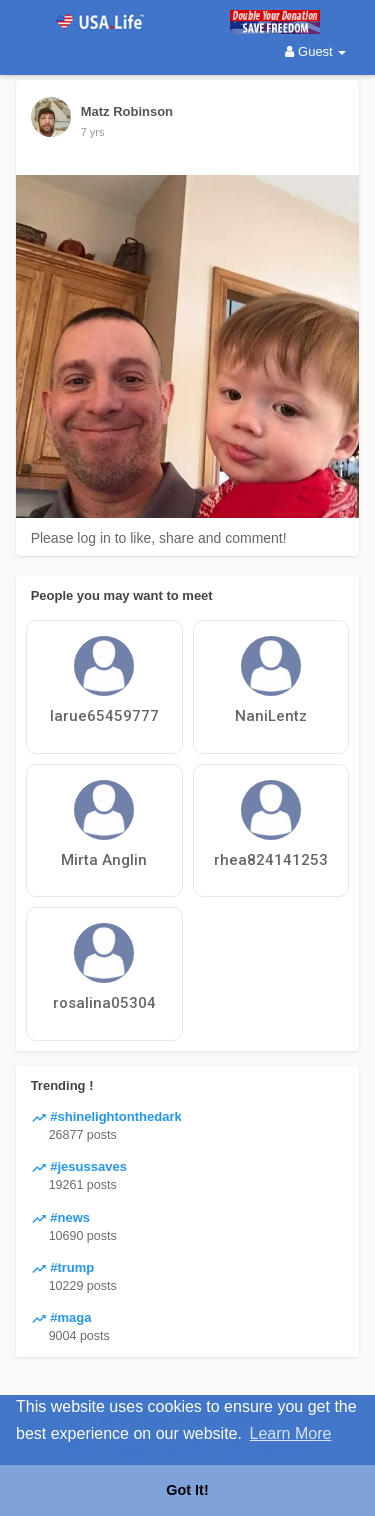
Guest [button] (315, 51)
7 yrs (93, 132)
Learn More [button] (291, 1433)
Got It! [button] (187, 1490)
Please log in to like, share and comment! (159, 538)
